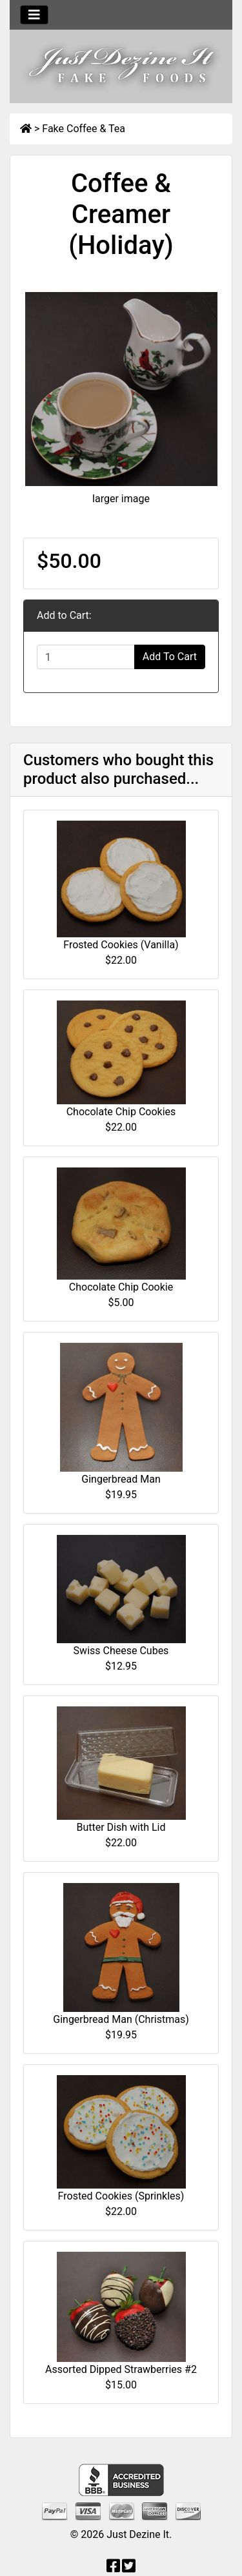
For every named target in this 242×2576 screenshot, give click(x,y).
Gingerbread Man (120, 1479)
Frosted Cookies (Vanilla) (120, 945)
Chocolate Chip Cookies (121, 1112)
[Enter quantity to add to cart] (86, 657)
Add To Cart (170, 656)
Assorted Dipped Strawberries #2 (121, 2369)
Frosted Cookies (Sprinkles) (121, 2196)
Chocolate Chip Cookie (121, 1287)
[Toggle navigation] (34, 14)
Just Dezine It (137, 2534)
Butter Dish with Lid (120, 1827)
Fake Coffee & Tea (83, 128)
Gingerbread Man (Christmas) (121, 2019)
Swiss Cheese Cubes (121, 1650)
